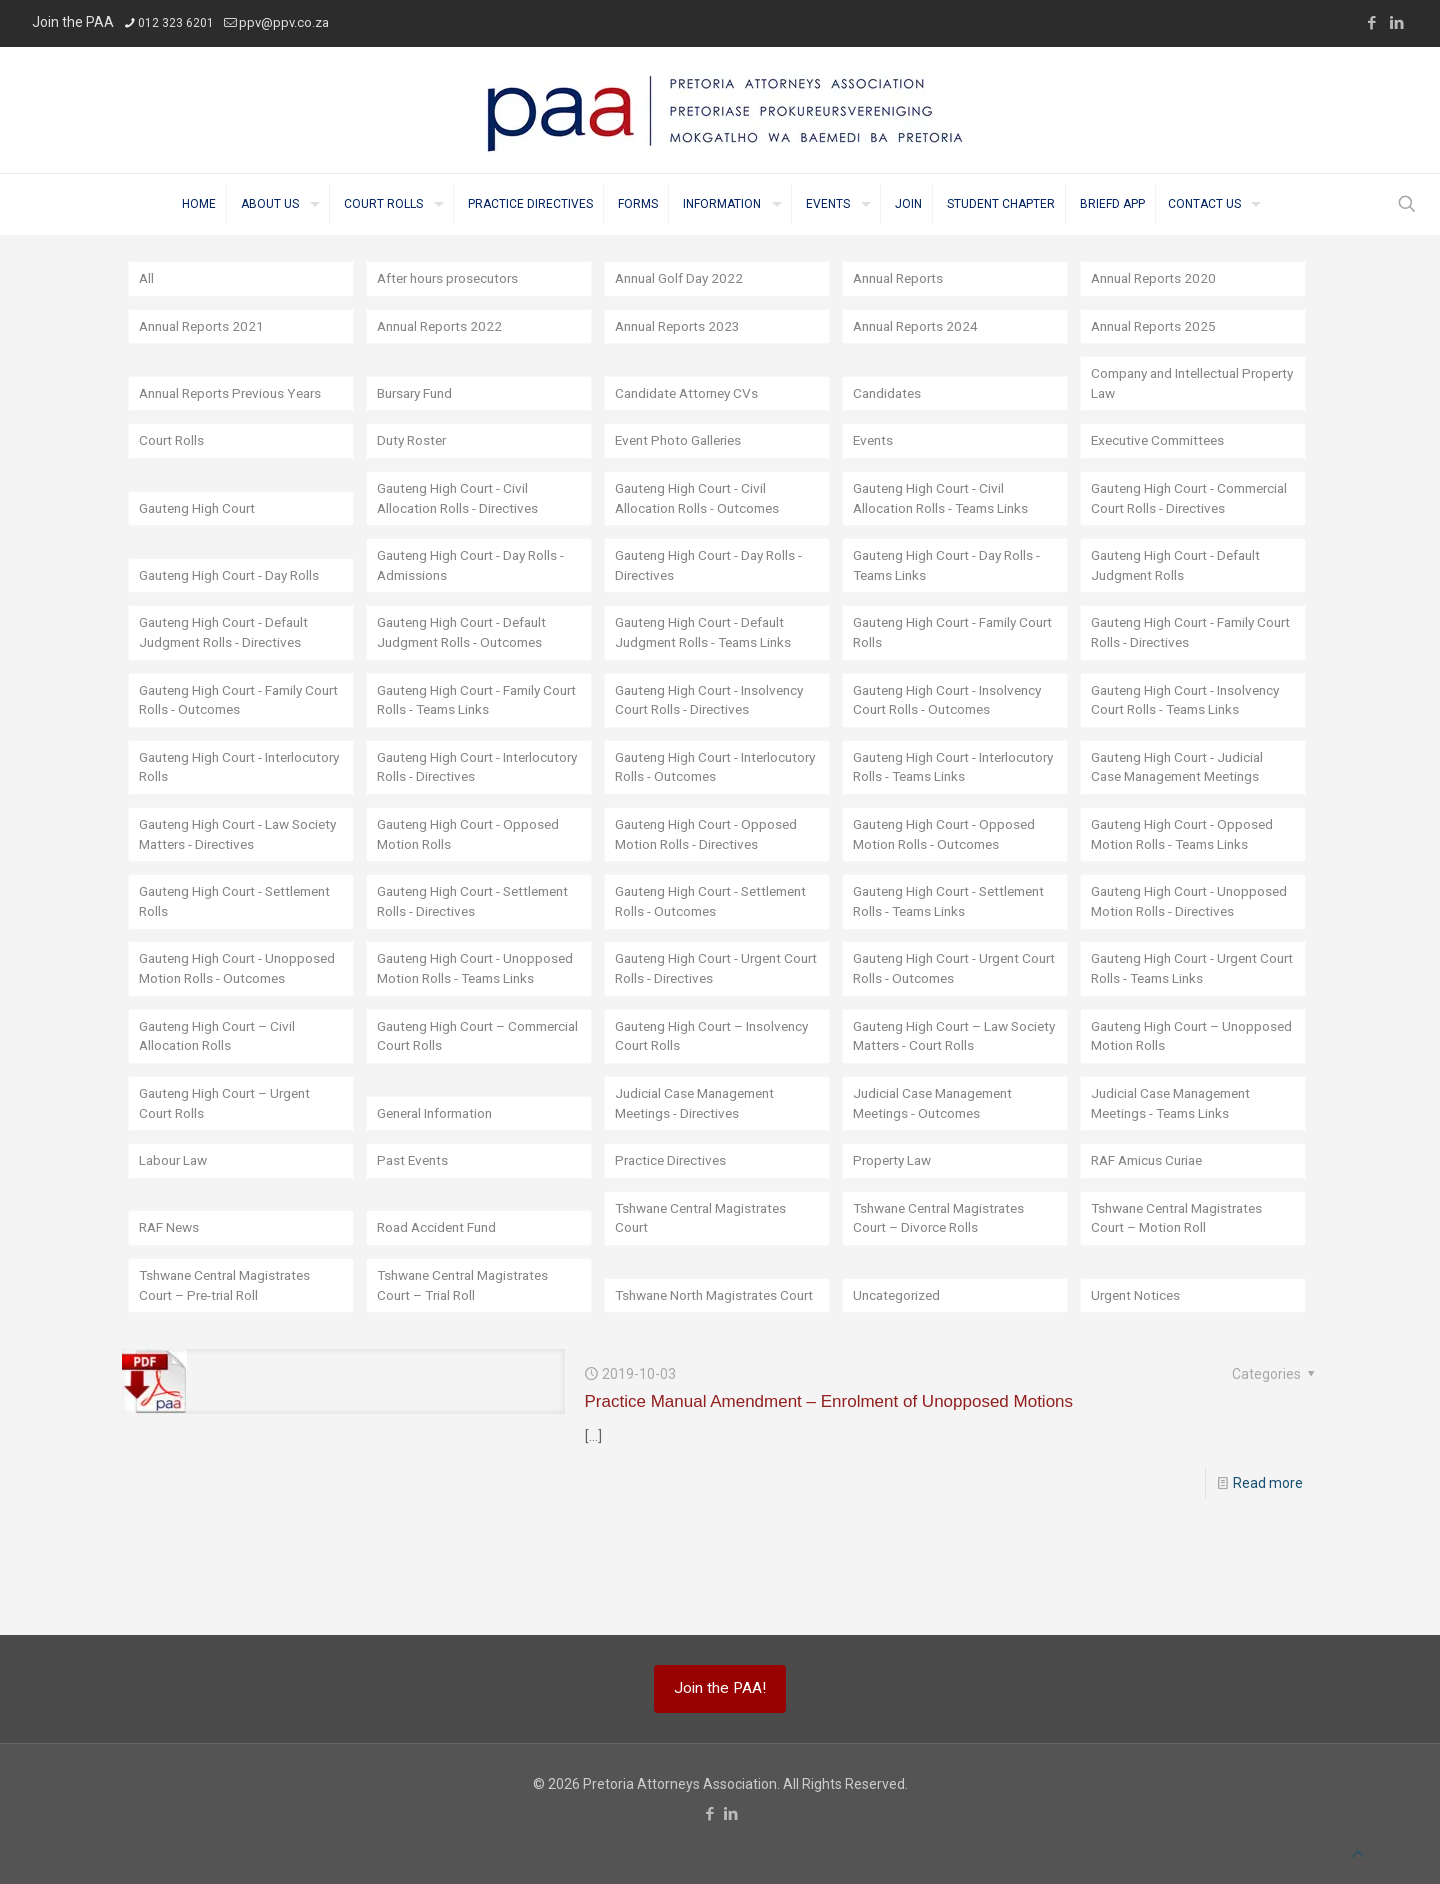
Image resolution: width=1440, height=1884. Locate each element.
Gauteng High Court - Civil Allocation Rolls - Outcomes (701, 521)
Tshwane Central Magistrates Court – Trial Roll (470, 1356)
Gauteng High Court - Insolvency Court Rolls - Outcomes (953, 725)
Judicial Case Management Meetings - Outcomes (939, 1172)
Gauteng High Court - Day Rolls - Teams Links (952, 589)
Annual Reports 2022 (443, 327)
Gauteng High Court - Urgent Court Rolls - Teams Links (1179, 1036)
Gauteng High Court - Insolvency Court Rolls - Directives (715, 725)
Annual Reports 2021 (205, 327)
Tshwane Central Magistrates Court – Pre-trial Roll (232, 1356)
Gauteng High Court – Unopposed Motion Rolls (1167, 1104)
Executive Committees (1162, 443)
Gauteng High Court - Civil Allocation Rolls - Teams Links (946, 521)
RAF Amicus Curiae (1151, 1230)
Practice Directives (673, 1230)
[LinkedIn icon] (1396, 23)
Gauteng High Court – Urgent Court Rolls (229, 1172)
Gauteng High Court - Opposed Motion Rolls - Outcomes (948, 860)
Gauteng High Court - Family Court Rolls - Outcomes (226, 725)
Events (874, 443)
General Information (440, 1182)
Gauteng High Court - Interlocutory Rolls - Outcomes (710, 792)
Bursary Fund (418, 395)
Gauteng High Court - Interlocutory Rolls (204, 792)
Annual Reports (902, 279)
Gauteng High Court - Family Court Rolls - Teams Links (464, 725)
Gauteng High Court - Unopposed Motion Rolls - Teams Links (457, 1026)
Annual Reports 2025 (1157, 327)
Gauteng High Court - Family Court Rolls (940, 657)
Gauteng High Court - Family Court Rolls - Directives (1178, 657)
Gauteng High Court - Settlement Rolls (204, 948)
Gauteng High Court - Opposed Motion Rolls (472, 860)
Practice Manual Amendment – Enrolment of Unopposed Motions (829, 1472)
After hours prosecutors (453, 279)
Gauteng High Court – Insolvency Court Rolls (717, 1104)
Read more (1268, 1554)
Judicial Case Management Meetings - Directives (701, 1172)
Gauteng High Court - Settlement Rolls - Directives (466, 948)
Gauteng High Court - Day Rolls (234, 599)
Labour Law (175, 1230)
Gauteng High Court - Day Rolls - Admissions (476, 589)
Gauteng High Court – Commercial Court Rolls (451, 1104)
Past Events (414, 1230)
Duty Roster (414, 443)
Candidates (889, 395)
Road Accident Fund (440, 1298)
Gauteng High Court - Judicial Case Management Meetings (1182, 792)
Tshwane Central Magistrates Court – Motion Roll (1184, 1288)
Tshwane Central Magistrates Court (708, 1288)
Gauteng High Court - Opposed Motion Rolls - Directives (710, 860)
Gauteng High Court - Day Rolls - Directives (714, 589)
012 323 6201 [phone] (176, 23)
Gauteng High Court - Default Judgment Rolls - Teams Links (709, 657)
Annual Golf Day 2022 (683, 279)
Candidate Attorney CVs (691, 395)
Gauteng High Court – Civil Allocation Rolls (220, 1104)
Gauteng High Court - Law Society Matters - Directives (225, 860)
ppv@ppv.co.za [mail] (284, 22)
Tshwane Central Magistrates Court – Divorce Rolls (946, 1288)
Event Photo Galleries (682, 443)
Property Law (895, 1230)
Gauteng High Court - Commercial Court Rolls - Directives (1169, 511)
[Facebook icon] (1371, 23)
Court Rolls (173, 443)
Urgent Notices (1137, 1366)
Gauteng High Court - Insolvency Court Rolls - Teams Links (1191, 725)
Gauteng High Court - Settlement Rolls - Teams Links (950, 948)
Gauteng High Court (200, 531)
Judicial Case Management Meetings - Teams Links (1177, 1172)
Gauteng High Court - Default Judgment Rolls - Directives (229, 657)
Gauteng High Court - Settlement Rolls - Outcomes (706, 948)
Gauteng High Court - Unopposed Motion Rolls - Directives (1171, 938)
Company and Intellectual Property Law (1171, 385)
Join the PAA (73, 22)
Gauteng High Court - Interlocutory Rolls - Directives (470, 792)
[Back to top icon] (1358, 1854)
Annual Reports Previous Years (237, 395)
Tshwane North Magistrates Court (702, 1356)
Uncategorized (899, 1366)
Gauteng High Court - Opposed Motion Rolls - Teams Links (1186, 860)
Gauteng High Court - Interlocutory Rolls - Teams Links (954, 792)
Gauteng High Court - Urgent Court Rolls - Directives (703, 1036)
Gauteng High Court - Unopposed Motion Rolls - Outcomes (219, 1026)
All (147, 279)
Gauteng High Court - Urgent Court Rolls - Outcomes (941, 1036)
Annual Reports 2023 (681, 327)
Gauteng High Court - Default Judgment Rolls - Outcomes (467, 657)
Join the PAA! (720, 1688)
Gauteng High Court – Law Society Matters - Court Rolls (942, 1104)
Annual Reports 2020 (1157, 279)
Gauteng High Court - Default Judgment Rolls (1181, 589)
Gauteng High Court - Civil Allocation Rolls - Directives (461, 521)
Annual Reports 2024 (919, 327)
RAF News (171, 1298)
